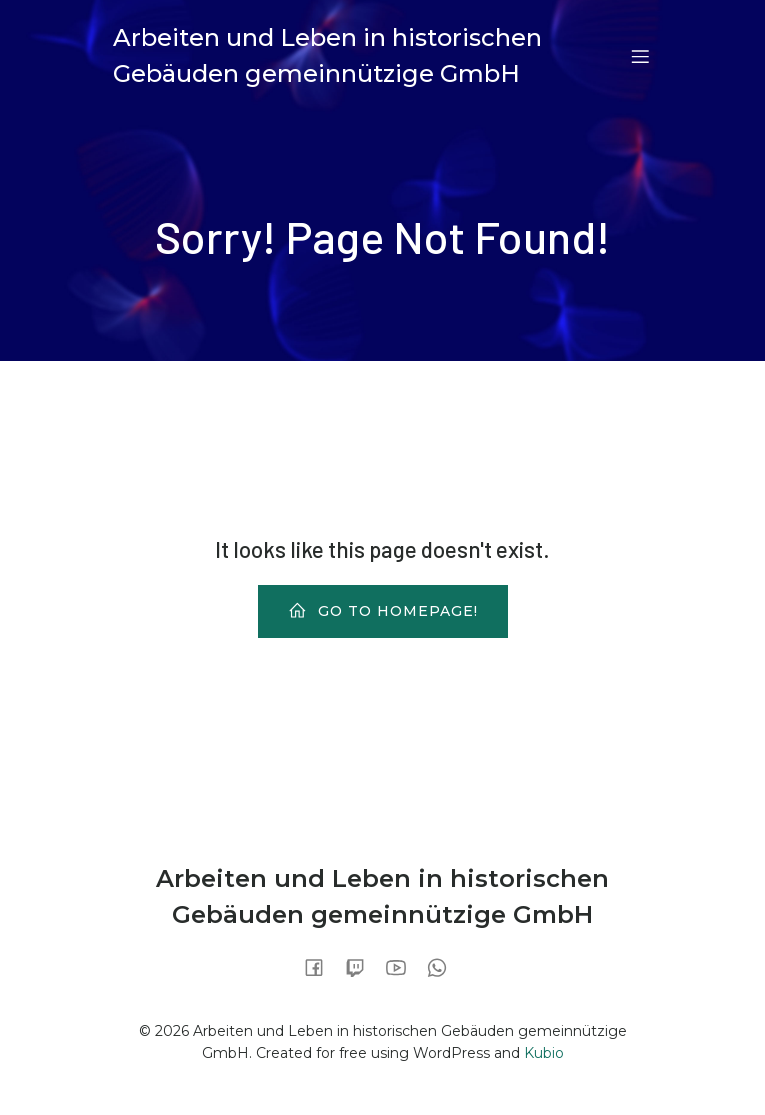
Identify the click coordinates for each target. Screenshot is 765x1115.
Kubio (544, 1053)
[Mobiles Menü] (641, 56)
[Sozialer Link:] (321, 967)
